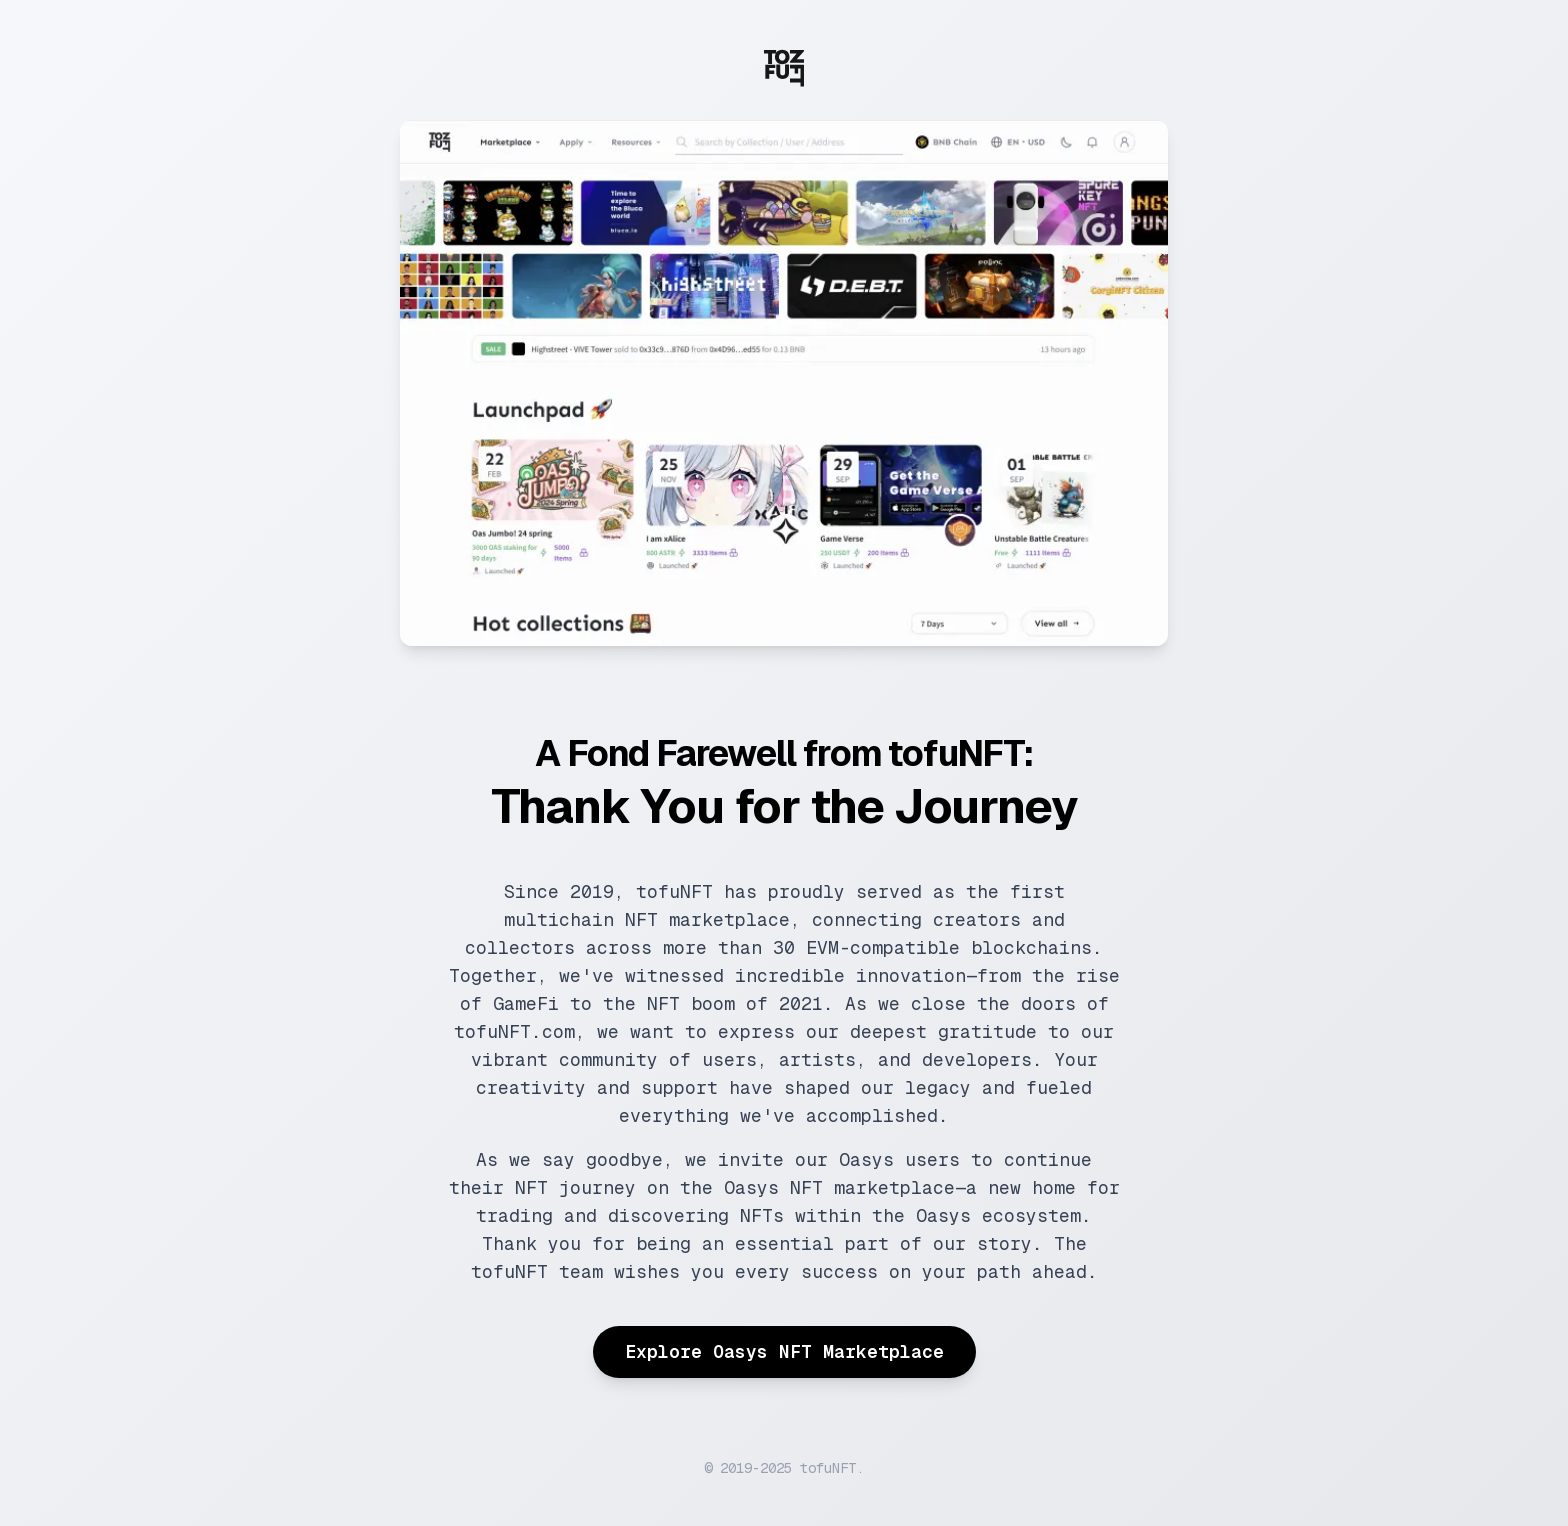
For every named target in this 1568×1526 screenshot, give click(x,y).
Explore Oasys (784, 1351)
